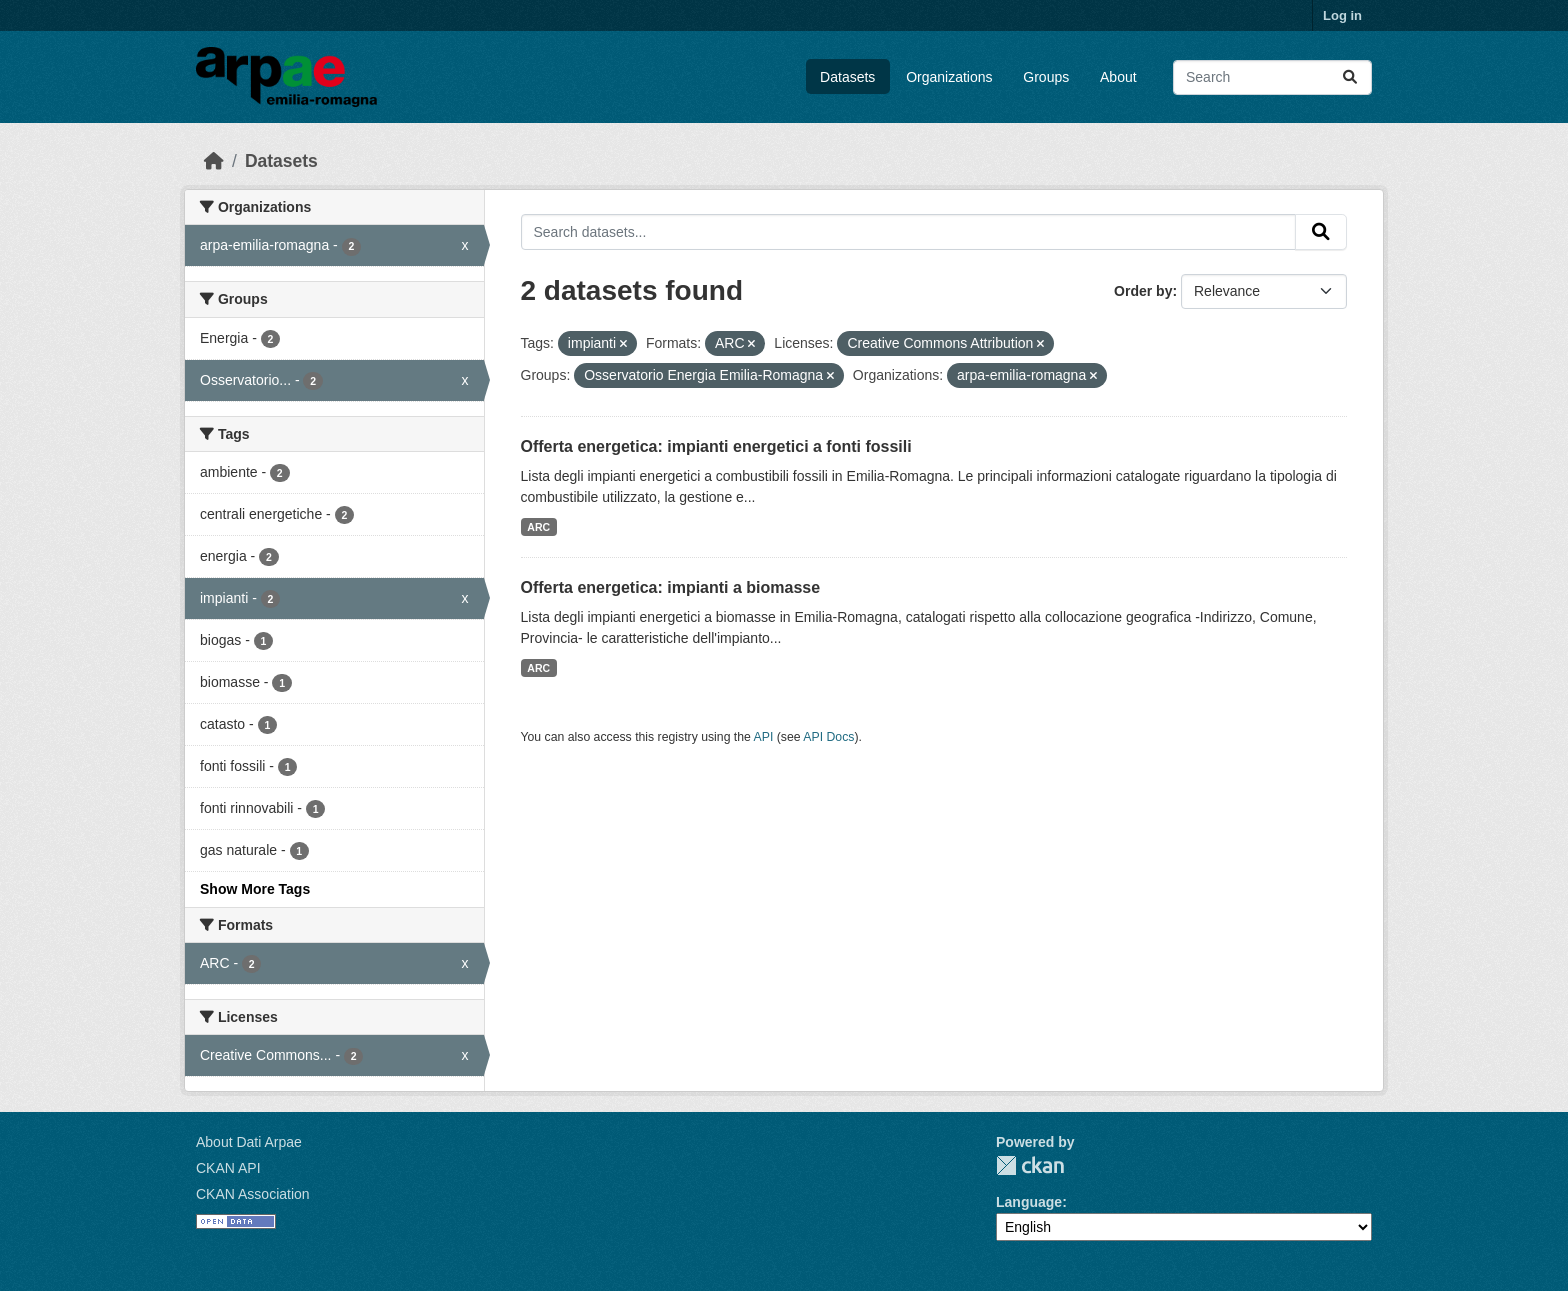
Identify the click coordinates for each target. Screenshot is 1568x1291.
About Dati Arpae (249, 1142)
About (1118, 77)
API (764, 737)
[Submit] (1350, 77)
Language (1029, 1202)
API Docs (828, 737)
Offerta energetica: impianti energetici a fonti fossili (716, 446)
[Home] (214, 161)
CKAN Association (253, 1194)
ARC (538, 527)
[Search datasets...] (1272, 77)
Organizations (949, 77)
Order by (1143, 291)
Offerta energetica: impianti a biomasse (671, 587)
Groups (1046, 77)
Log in (1342, 15)
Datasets (847, 77)
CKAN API (228, 1168)
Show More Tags (255, 889)
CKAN (1030, 1165)
